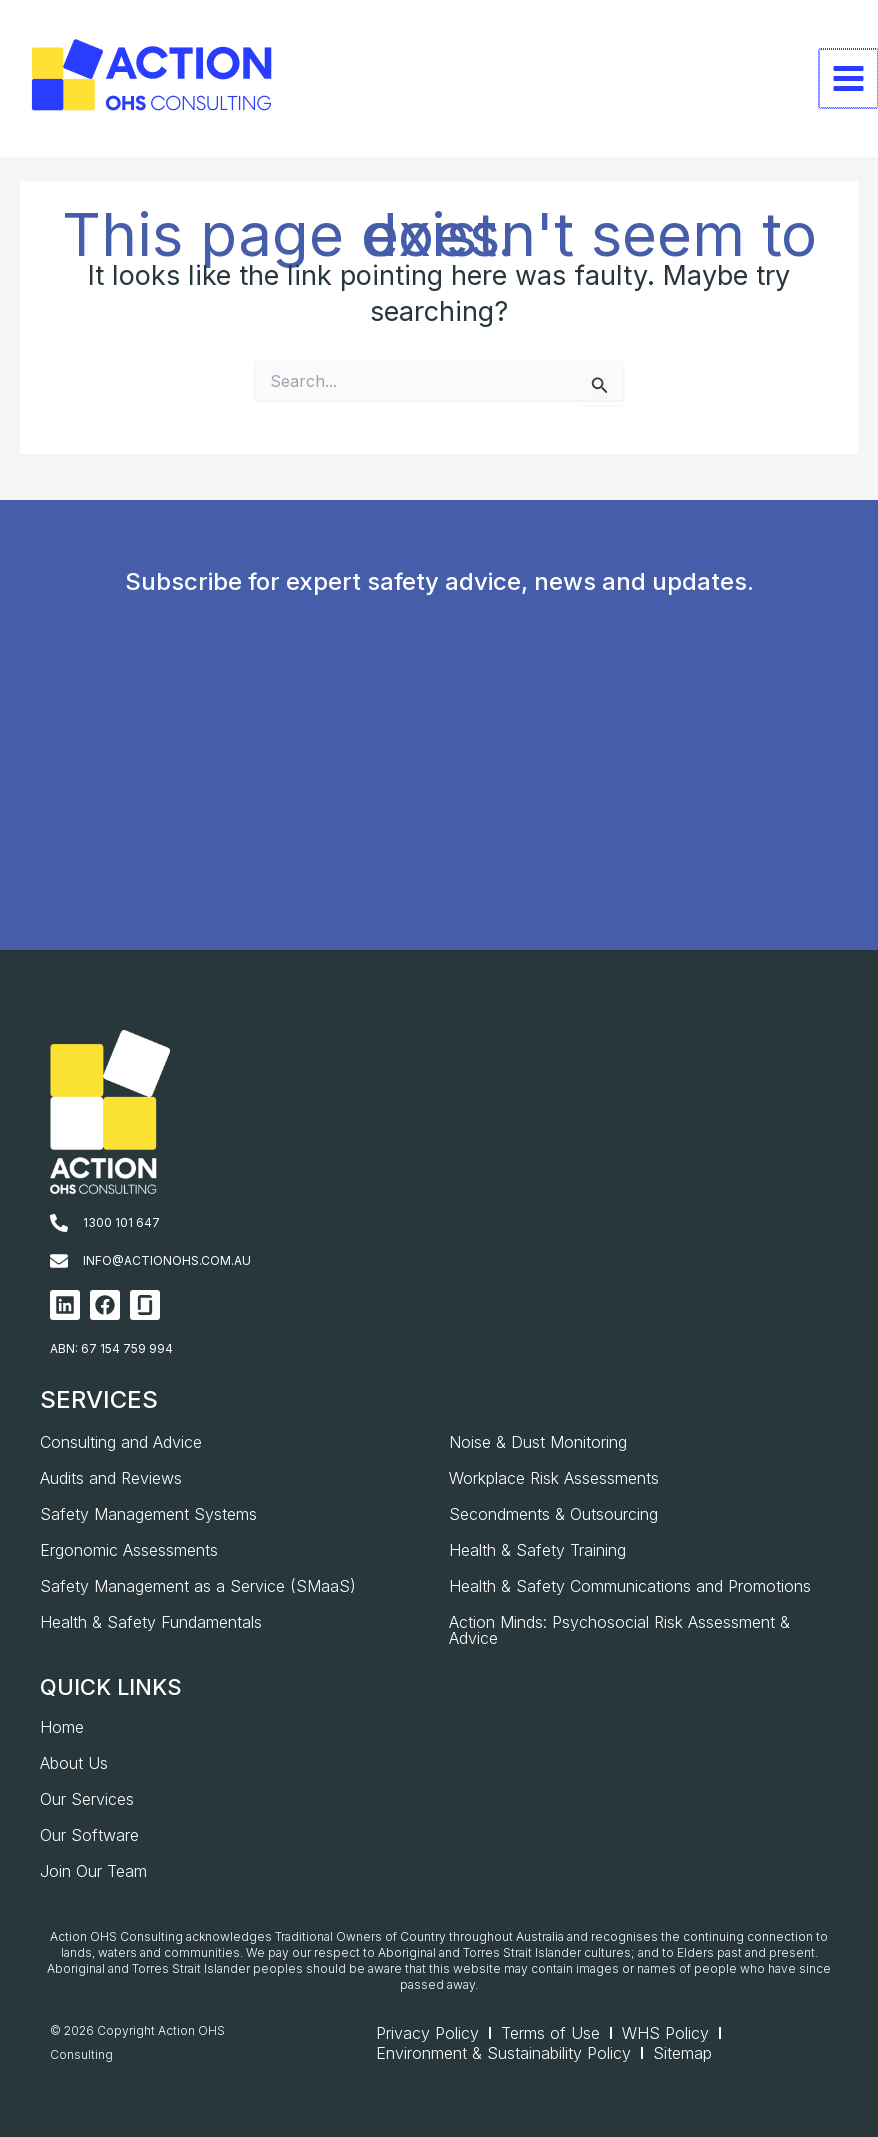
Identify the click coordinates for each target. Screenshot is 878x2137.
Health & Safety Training (537, 1550)
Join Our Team (93, 1871)
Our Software (89, 1835)
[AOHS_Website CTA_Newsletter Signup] (434, 804)
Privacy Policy (427, 2033)
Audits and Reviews (111, 1478)
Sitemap (682, 2053)
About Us (74, 1763)
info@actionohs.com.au (167, 1260)
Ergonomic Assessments (129, 1550)
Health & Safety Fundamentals (151, 1622)
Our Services (87, 1799)
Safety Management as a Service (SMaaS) (198, 1586)
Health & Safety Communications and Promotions (630, 1586)
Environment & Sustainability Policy (503, 2053)
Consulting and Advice (121, 1442)
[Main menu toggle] (848, 79)
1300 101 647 (121, 1222)
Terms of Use (550, 2033)
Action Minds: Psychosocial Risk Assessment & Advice (619, 1630)
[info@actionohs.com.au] (59, 1261)
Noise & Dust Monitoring (538, 1442)
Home (62, 1727)
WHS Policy (665, 2033)
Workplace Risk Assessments (554, 1478)
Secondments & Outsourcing (553, 1514)
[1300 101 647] (59, 1223)
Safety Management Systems (148, 1514)
